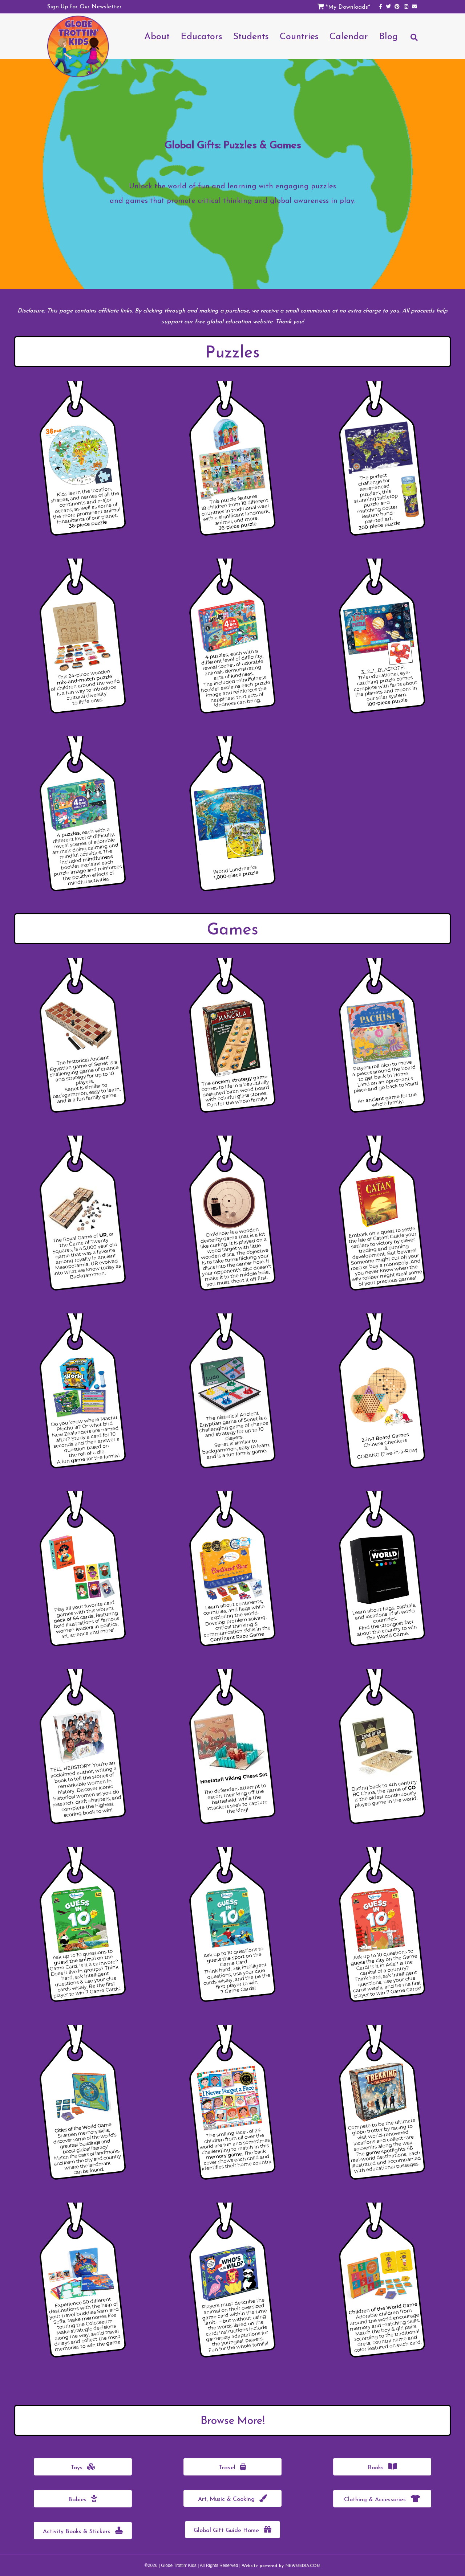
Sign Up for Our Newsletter (84, 6)
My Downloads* (349, 6)
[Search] (410, 41)
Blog (388, 36)
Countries (299, 36)
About (157, 36)
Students (251, 36)
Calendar (348, 36)
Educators (201, 36)
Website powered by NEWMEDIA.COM (281, 2565)
